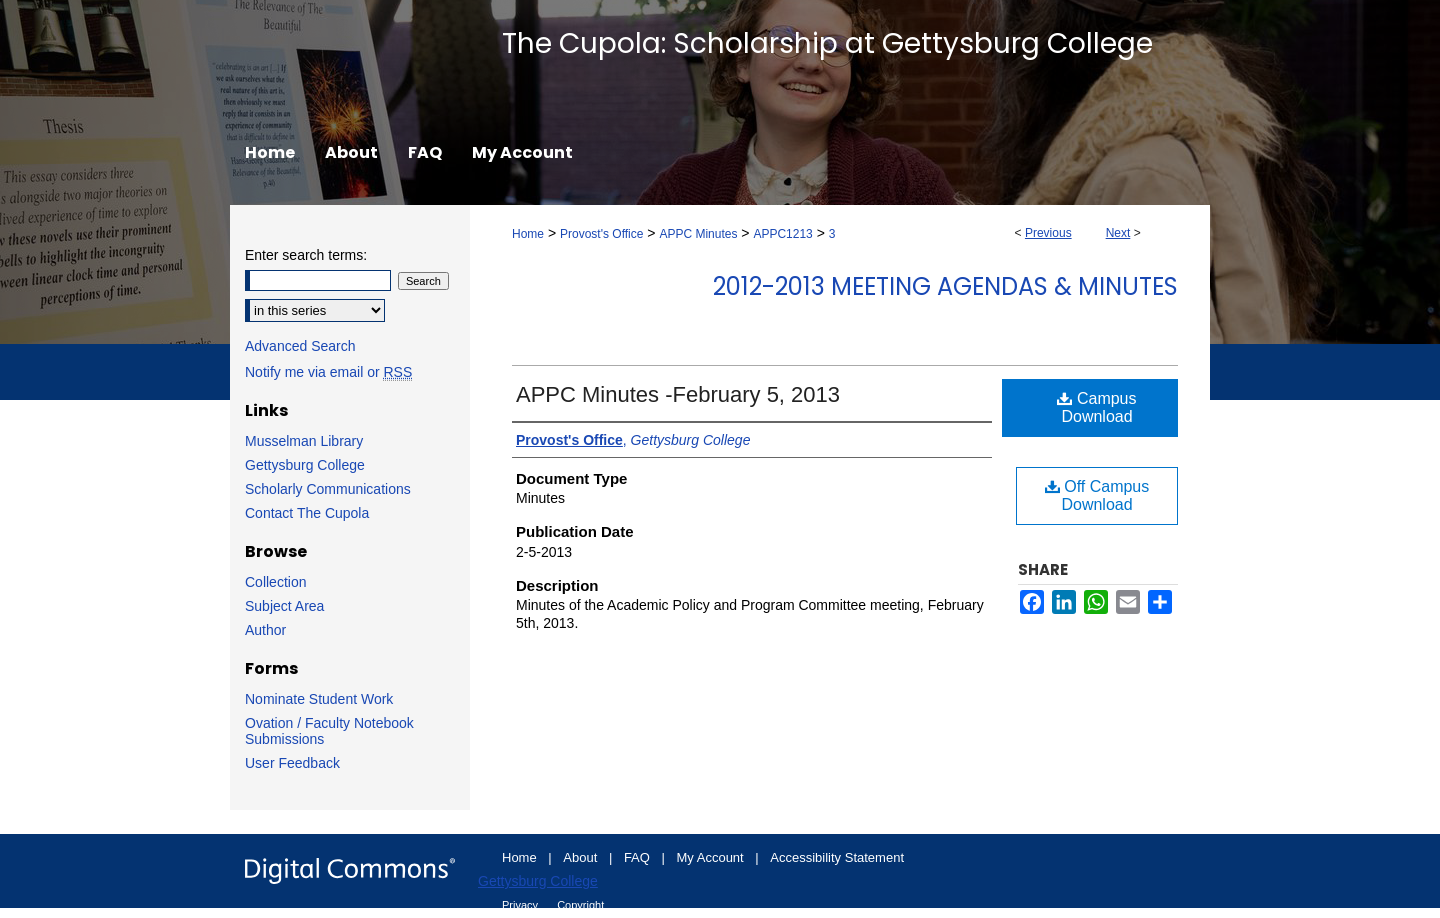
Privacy (521, 905)
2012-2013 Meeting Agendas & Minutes (945, 286)
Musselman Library (304, 441)
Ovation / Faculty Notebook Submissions (329, 731)
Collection (275, 582)
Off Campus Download (1097, 495)
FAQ (639, 857)
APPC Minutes (698, 234)
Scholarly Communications (328, 489)
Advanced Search (300, 346)
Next (1118, 233)
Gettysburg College (305, 465)
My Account (712, 857)
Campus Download (1096, 407)
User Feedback (292, 763)
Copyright (580, 905)
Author (265, 630)
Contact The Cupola (307, 513)
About (582, 857)
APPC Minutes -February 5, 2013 (678, 394)
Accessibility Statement (837, 857)
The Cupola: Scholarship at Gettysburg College (827, 43)
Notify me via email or (328, 372)
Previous (1048, 233)
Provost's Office (601, 234)
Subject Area (284, 606)
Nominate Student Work (319, 699)
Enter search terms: (306, 255)
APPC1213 (782, 234)
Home (528, 234)
